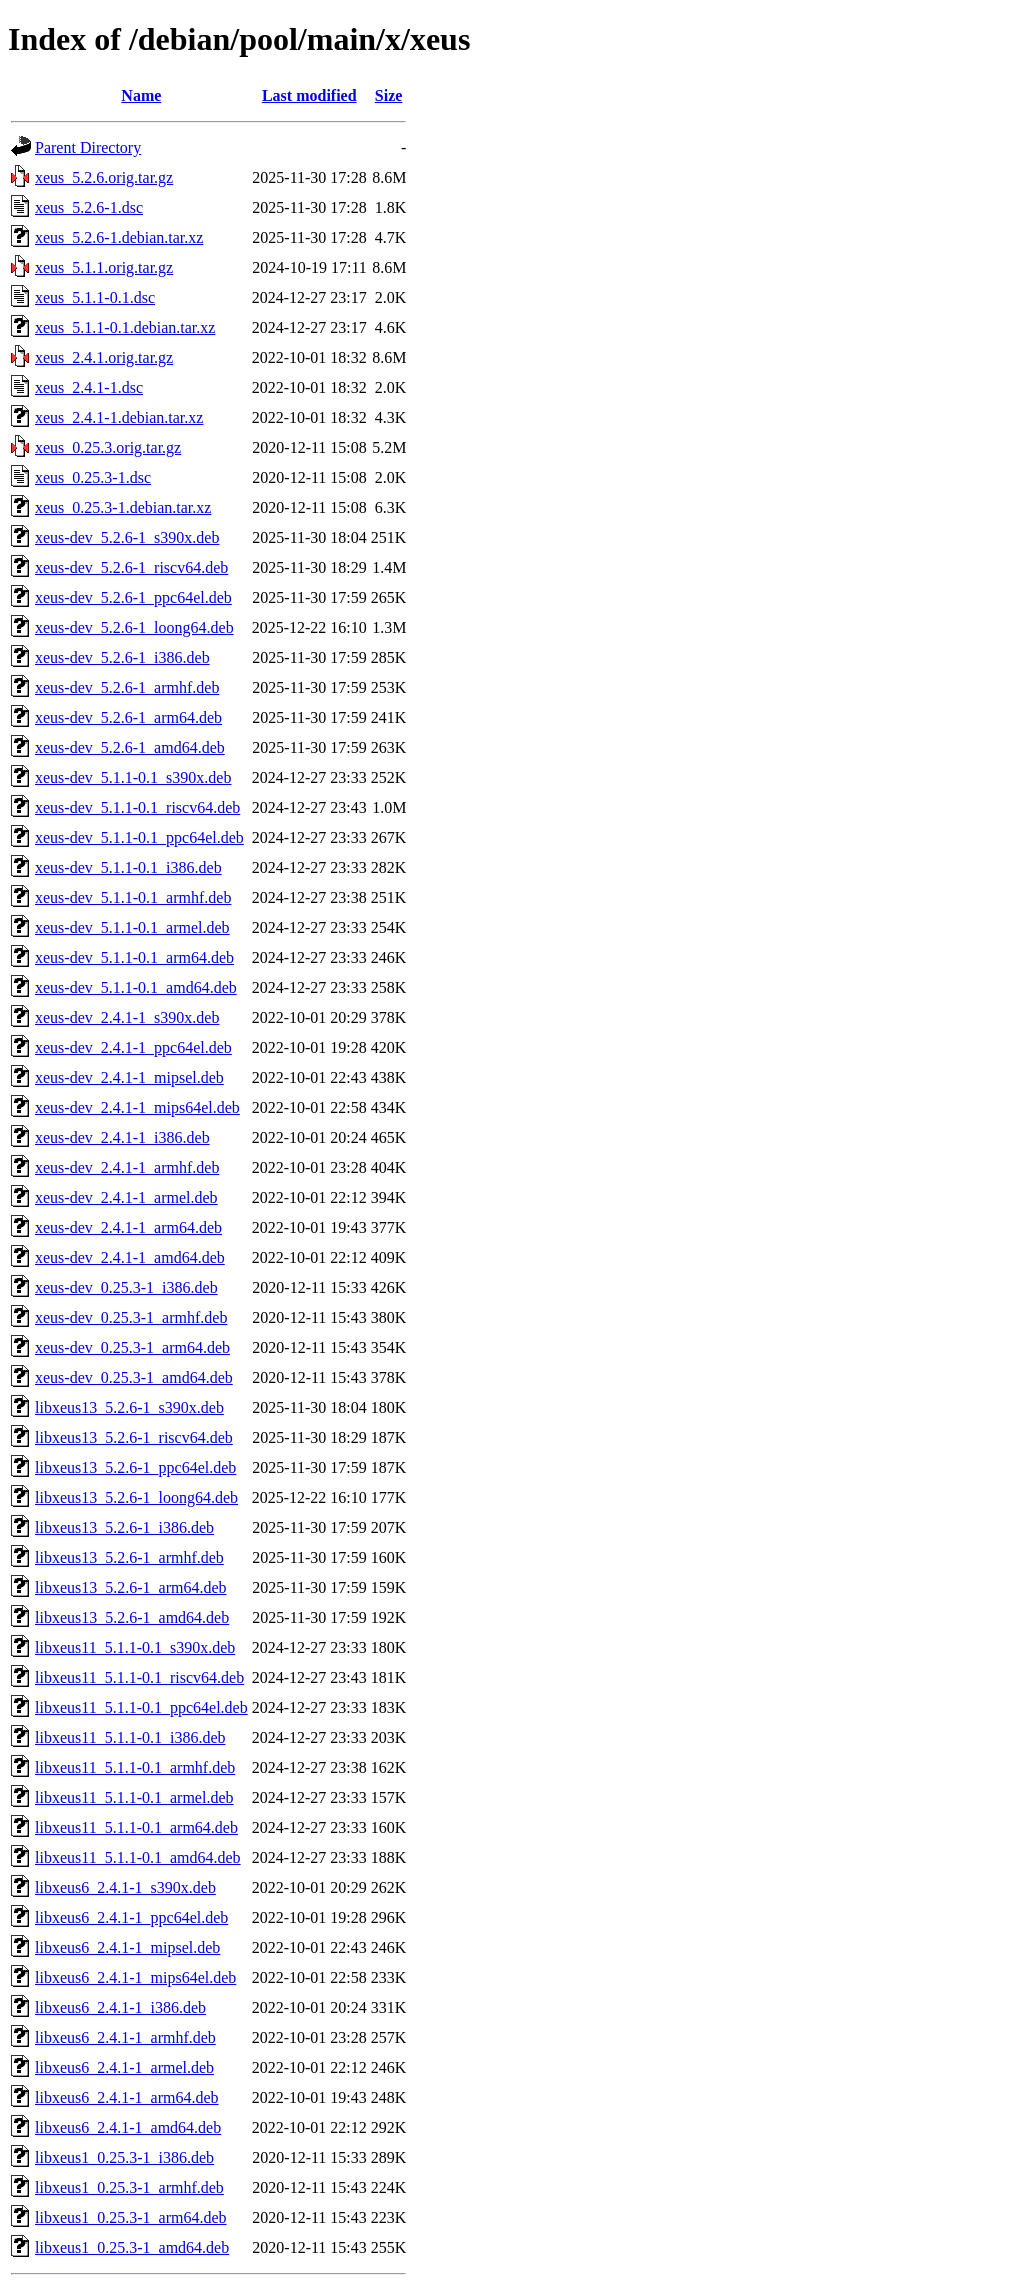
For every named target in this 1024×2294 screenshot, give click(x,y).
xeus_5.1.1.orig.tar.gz (104, 267)
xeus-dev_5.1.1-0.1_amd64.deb (136, 987)
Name (141, 95)
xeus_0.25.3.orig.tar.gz (108, 447)
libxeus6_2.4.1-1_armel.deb (124, 2067)
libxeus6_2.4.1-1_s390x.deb (125, 1887)
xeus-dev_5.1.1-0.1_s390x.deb (133, 777)
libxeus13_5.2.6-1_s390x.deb (129, 1407)
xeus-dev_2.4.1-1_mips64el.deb (137, 1107)
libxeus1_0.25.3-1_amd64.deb (132, 2247)
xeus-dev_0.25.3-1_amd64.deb (134, 1377)
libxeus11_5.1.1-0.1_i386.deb (130, 1737)
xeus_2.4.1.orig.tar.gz (104, 357)
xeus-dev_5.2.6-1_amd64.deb (130, 747)
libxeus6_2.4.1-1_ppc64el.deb (131, 1917)
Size (389, 95)
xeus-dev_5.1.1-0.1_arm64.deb (134, 957)
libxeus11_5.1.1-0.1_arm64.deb (136, 1827)
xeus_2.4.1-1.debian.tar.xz (119, 417)
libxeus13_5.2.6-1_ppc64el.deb (135, 1467)
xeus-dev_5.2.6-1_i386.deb (122, 657)
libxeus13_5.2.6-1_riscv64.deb (134, 1437)
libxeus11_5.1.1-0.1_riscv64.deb (139, 1677)
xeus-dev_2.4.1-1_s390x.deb (127, 1017)
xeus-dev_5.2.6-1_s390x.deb (127, 537)
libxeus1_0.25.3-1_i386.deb (124, 2157)
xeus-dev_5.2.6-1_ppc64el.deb (133, 597)
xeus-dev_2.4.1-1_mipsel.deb (129, 1077)
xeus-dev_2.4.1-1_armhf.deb (127, 1167)
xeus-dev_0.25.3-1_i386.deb (126, 1287)
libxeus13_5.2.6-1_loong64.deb (136, 1497)
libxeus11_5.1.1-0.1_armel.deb (134, 1797)
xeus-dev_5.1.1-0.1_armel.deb (132, 927)
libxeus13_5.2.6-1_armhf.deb (129, 1557)
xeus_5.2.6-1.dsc (89, 207)
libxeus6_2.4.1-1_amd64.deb (128, 2127)
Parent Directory (88, 147)
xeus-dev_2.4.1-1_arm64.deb (128, 1227)
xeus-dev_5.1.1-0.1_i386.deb (128, 867)
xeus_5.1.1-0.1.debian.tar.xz (125, 327)
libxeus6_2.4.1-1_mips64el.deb (135, 1977)
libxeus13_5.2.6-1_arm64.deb (131, 1587)
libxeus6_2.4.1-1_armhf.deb (125, 2037)
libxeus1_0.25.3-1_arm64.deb (131, 2217)
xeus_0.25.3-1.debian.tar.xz (123, 507)
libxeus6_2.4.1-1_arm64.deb (127, 2097)
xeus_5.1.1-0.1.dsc (95, 297)
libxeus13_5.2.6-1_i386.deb (124, 1527)
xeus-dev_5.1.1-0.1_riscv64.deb (137, 807)
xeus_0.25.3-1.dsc (93, 477)
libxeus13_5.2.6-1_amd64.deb (132, 1617)
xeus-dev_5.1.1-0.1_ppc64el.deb (139, 837)
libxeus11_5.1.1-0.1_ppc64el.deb (141, 1707)
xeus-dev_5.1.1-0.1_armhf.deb (133, 897)
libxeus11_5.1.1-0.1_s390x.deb (135, 1647)
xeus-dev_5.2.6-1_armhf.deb (127, 687)
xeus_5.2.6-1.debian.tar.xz (119, 237)
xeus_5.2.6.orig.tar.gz (104, 177)
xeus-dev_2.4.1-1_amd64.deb (130, 1257)
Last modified (309, 95)
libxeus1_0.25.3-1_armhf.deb (129, 2187)
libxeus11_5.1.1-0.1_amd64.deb (138, 1857)
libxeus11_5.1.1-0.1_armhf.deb (135, 1767)
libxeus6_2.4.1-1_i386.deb (120, 2007)
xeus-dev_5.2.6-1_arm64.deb (128, 717)
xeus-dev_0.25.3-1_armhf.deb (131, 1317)
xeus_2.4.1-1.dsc (89, 387)
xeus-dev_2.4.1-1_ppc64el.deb (133, 1047)
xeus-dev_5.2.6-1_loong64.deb (134, 627)
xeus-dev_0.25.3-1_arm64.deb (132, 1347)
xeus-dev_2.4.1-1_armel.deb (126, 1197)
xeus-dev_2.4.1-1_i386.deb (122, 1137)
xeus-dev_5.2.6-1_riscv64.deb (131, 567)
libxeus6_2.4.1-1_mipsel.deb (127, 1947)
